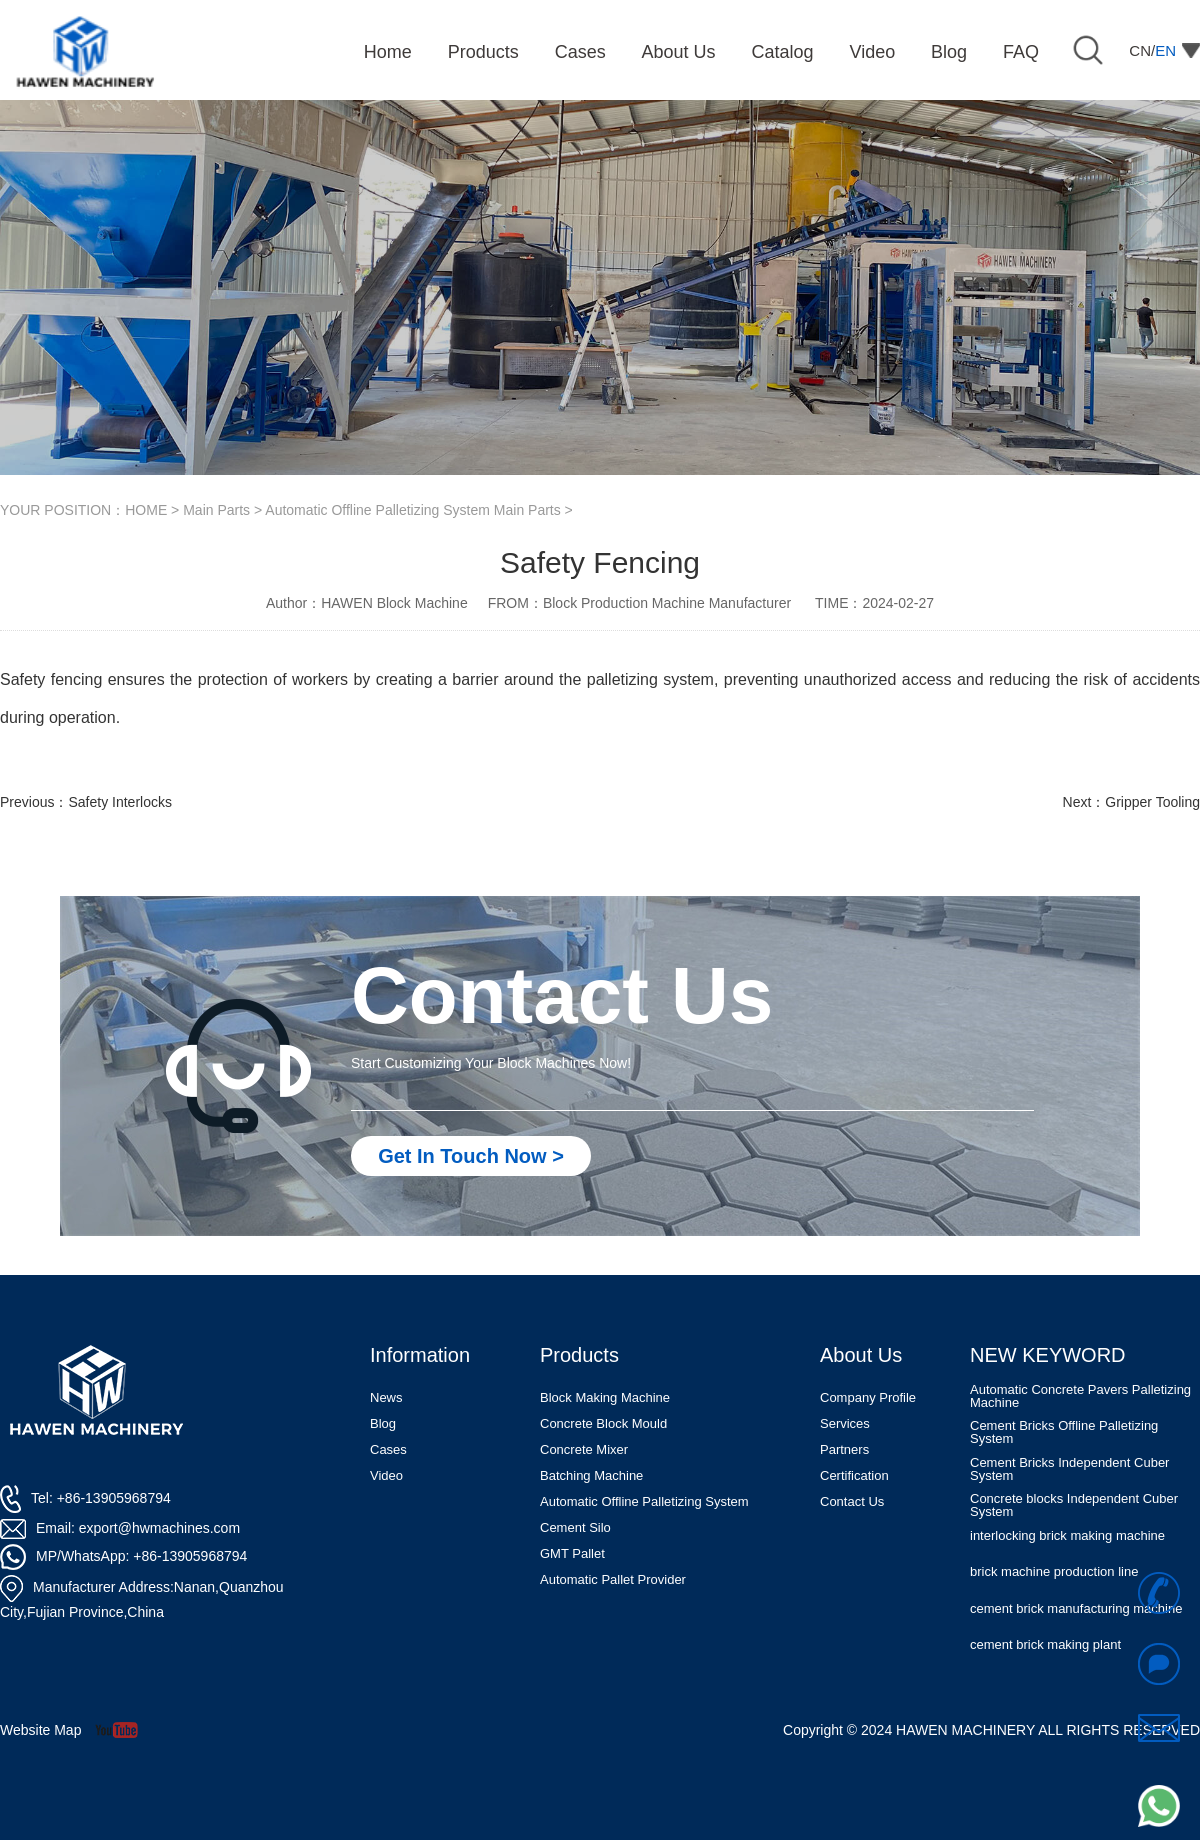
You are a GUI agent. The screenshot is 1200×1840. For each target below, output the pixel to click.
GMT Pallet (572, 1553)
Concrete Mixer (584, 1449)
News (386, 1397)
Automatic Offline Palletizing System (644, 1501)
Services (845, 1423)
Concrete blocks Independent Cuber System (1074, 1507)
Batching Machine (591, 1475)
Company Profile (868, 1397)
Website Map (40, 1730)
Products (579, 1355)
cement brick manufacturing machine (1076, 1610)
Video (386, 1475)
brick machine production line (1054, 1573)
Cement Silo (575, 1527)
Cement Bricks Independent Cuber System (1069, 1471)
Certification (854, 1475)
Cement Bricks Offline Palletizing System (1064, 1434)
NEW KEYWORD (1048, 1355)
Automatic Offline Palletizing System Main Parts (412, 510)
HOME (146, 510)
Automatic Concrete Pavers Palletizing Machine (1080, 1398)
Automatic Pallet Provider (613, 1579)
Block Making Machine (605, 1397)
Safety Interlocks (120, 802)
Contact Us (852, 1501)
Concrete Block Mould (603, 1423)
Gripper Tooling (1152, 802)
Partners (844, 1449)
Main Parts (216, 510)
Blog (383, 1423)
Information (420, 1355)
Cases (388, 1449)
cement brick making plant (1045, 1646)
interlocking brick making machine (1067, 1537)
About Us (861, 1355)
